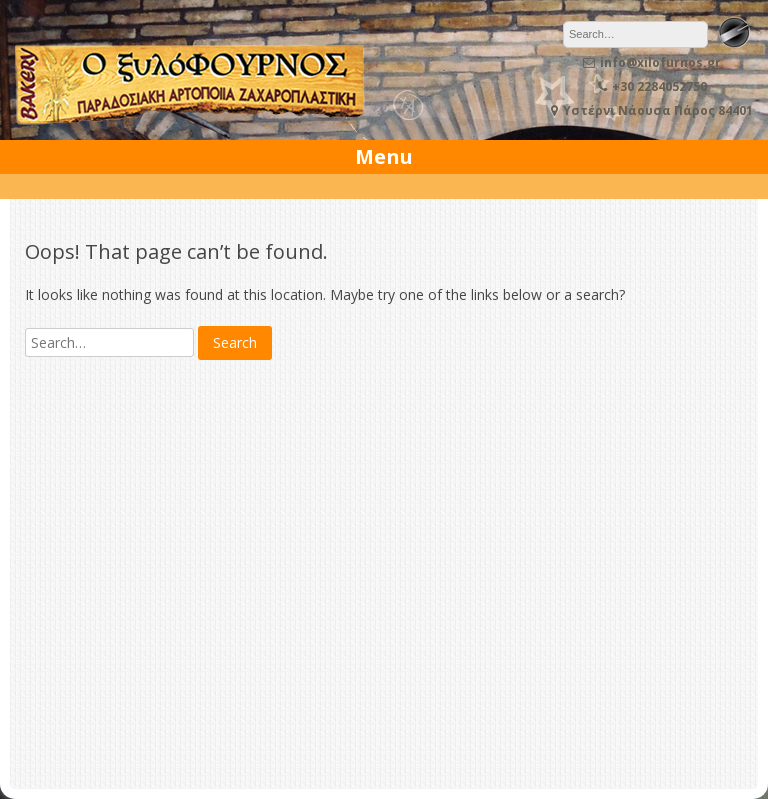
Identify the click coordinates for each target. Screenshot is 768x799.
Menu (384, 156)
